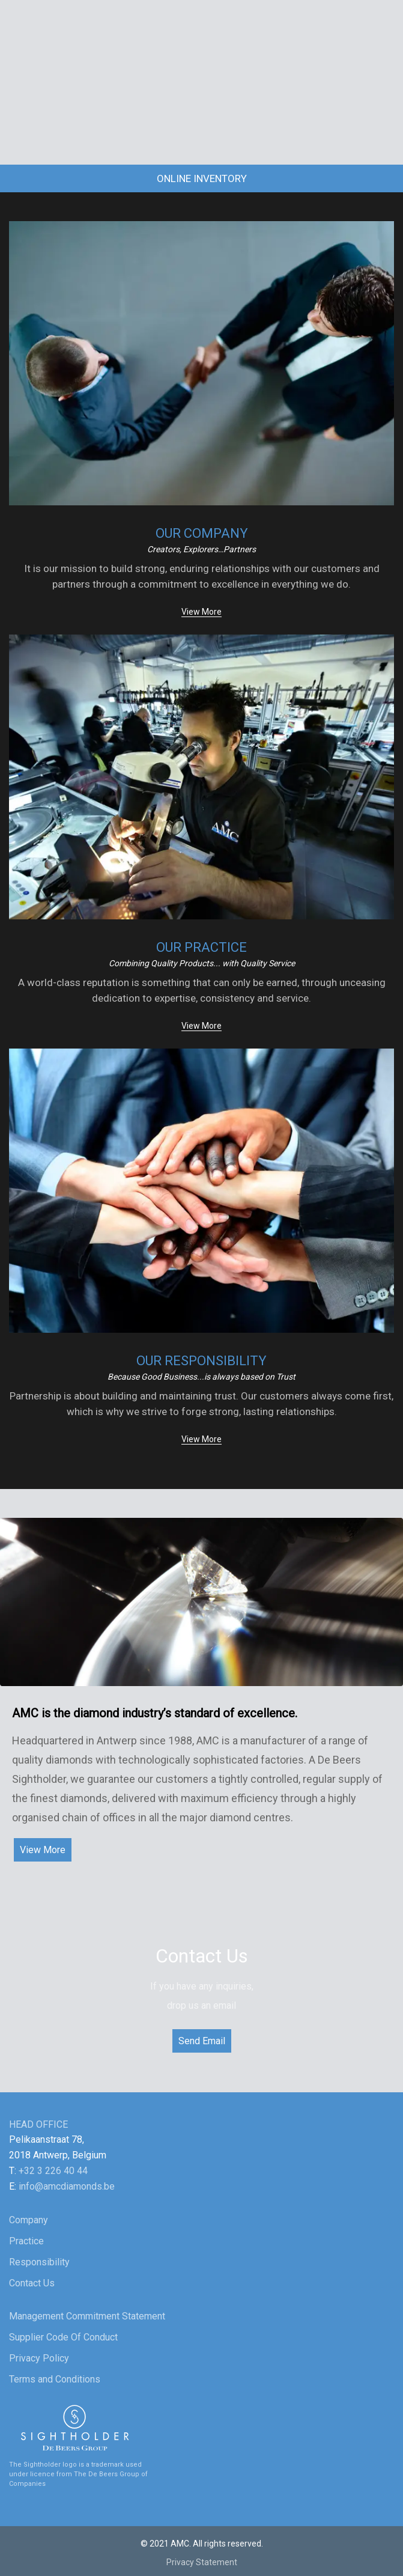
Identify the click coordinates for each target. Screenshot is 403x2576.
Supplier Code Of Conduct (63, 2337)
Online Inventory (202, 178)
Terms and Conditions (54, 2379)
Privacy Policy (39, 2358)
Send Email (201, 2041)
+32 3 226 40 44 (53, 2170)
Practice (26, 2241)
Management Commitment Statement (87, 2316)
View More (201, 612)
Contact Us (32, 2283)
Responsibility (39, 2262)
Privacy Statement (201, 2562)
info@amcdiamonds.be (67, 2186)
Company (28, 2220)
